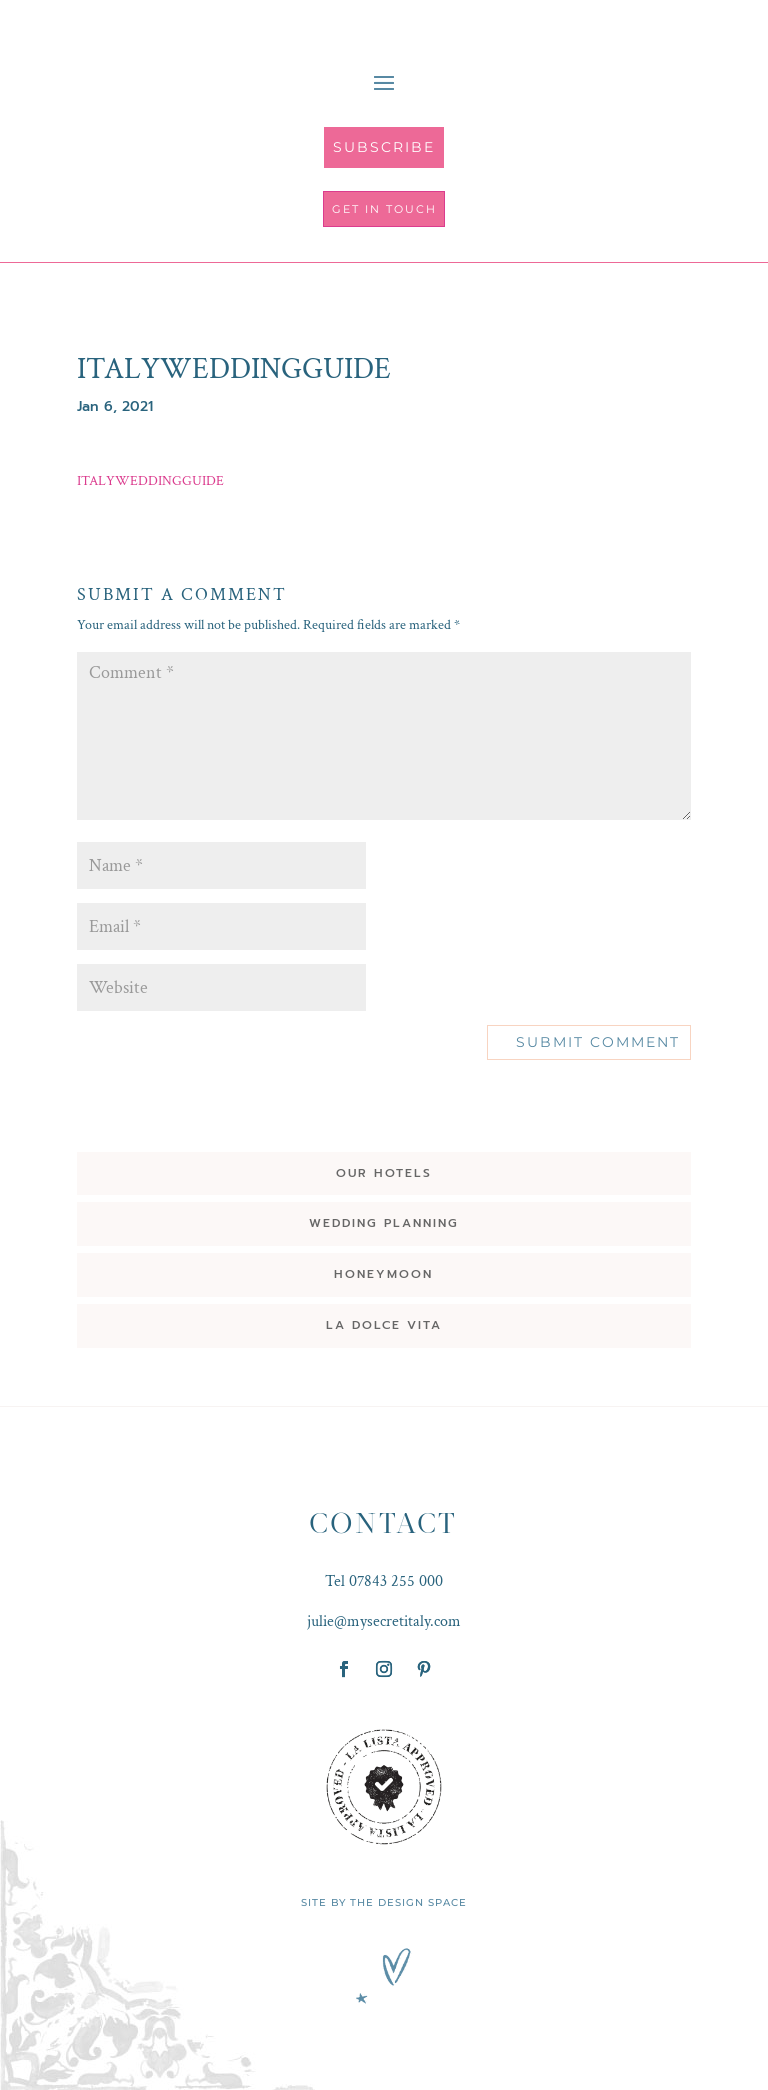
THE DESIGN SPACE (408, 1902)
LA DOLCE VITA (384, 1325)
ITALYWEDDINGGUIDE (150, 481)
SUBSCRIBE (384, 147)
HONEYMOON (383, 1274)
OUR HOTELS (384, 1173)
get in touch (384, 209)
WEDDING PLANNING (384, 1223)
